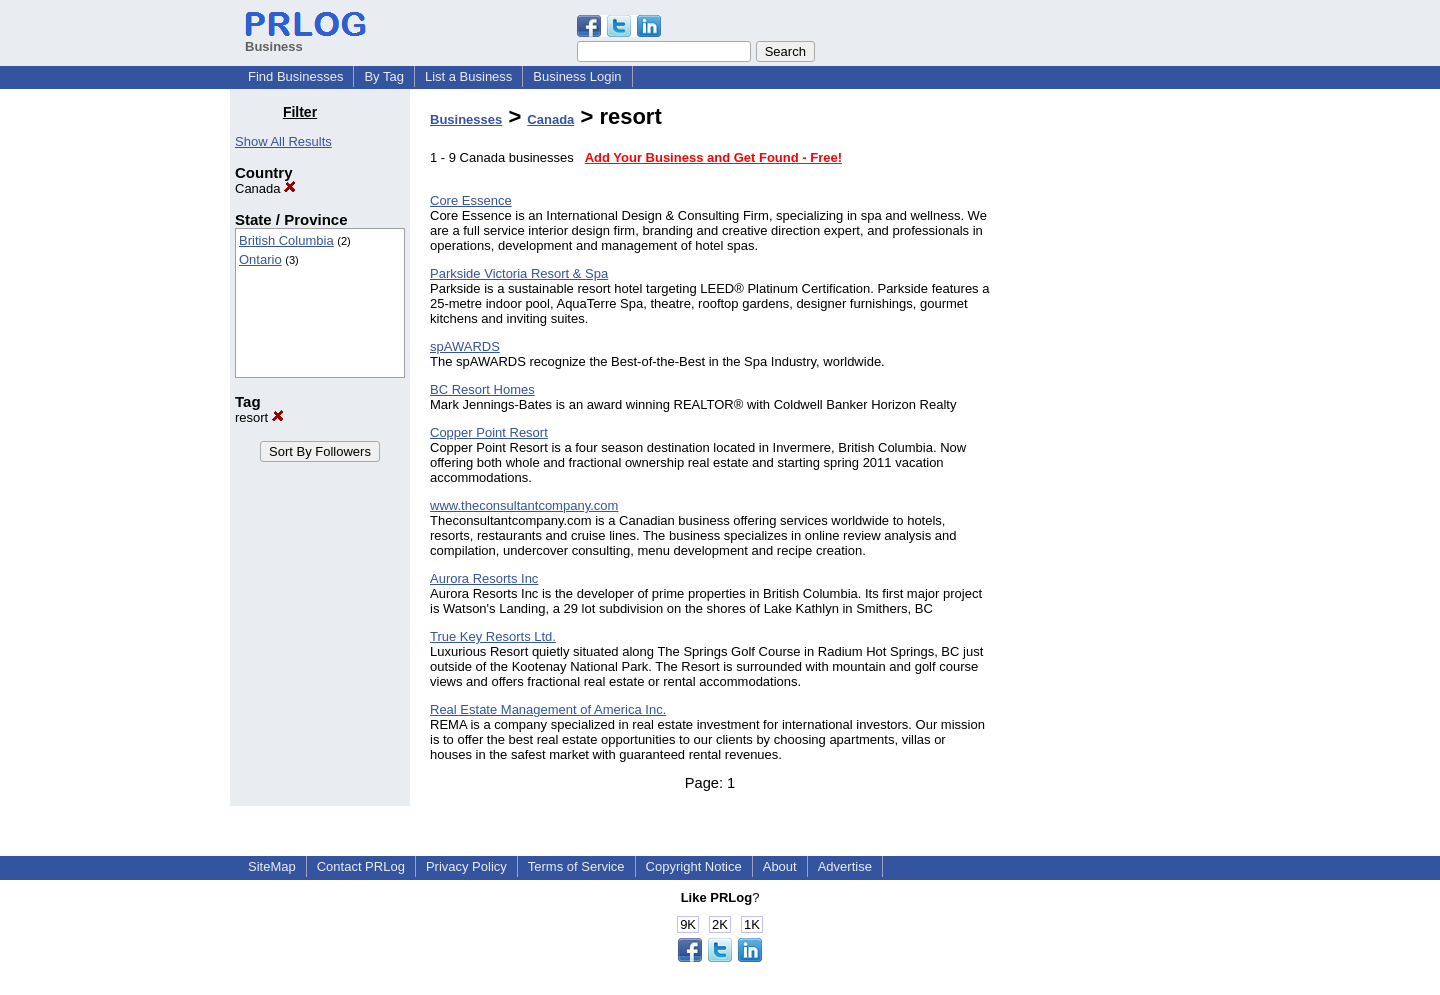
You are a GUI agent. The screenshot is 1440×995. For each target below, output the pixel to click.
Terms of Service (576, 866)
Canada (265, 188)
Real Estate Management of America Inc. (548, 709)
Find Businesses (295, 76)
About (780, 866)
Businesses (466, 119)
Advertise (845, 866)
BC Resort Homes (482, 389)
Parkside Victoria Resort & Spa (519, 273)
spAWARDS (465, 346)
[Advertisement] (1108, 404)
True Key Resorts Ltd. (493, 636)
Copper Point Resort (489, 432)
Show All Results (283, 141)
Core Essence (471, 200)
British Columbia (286, 240)
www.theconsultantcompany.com (524, 505)
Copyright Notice (694, 866)
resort (259, 417)
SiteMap (272, 866)
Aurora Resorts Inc (484, 578)
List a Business (468, 76)
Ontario (260, 259)
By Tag (384, 76)
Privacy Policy (466, 866)
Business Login (577, 76)
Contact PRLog (361, 866)
